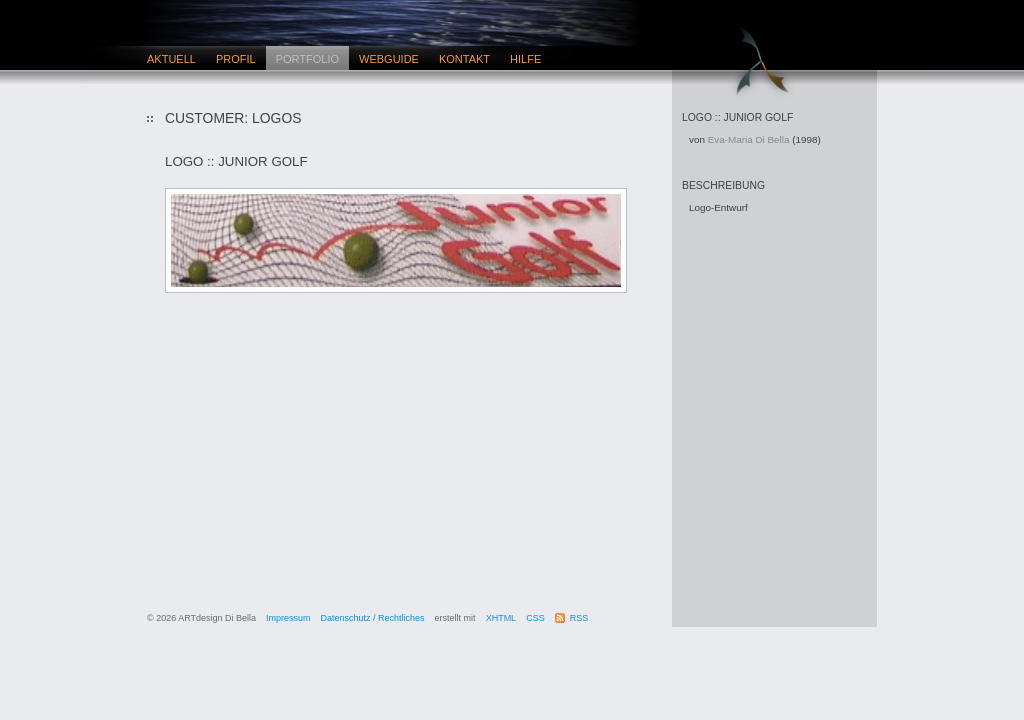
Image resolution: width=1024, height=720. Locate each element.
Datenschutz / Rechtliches (373, 618)
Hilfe (525, 59)
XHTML (501, 618)
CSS (535, 618)
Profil (236, 59)
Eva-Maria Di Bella (749, 139)
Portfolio (307, 59)
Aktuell (171, 59)
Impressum (288, 618)
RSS (579, 618)
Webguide (389, 59)
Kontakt (464, 59)
